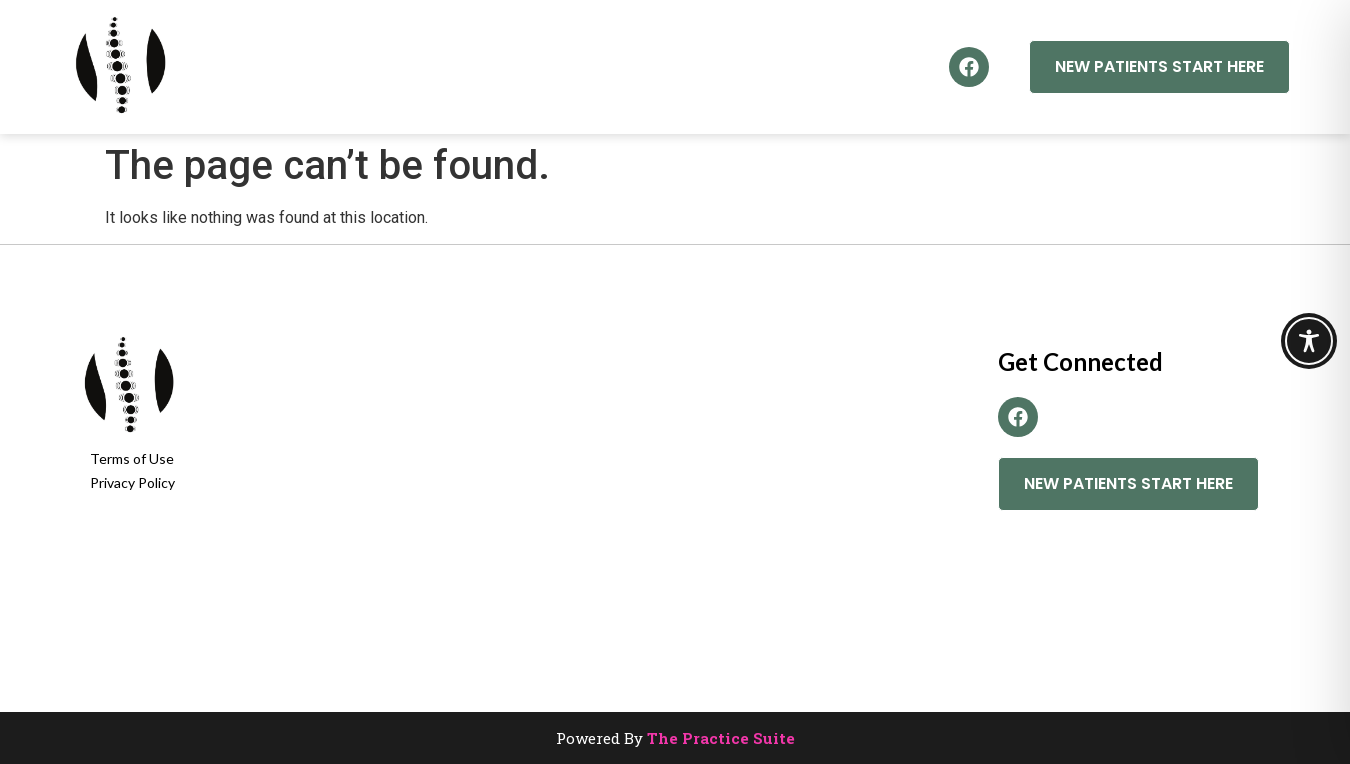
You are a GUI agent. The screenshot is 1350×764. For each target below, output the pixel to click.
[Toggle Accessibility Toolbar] (1309, 341)
